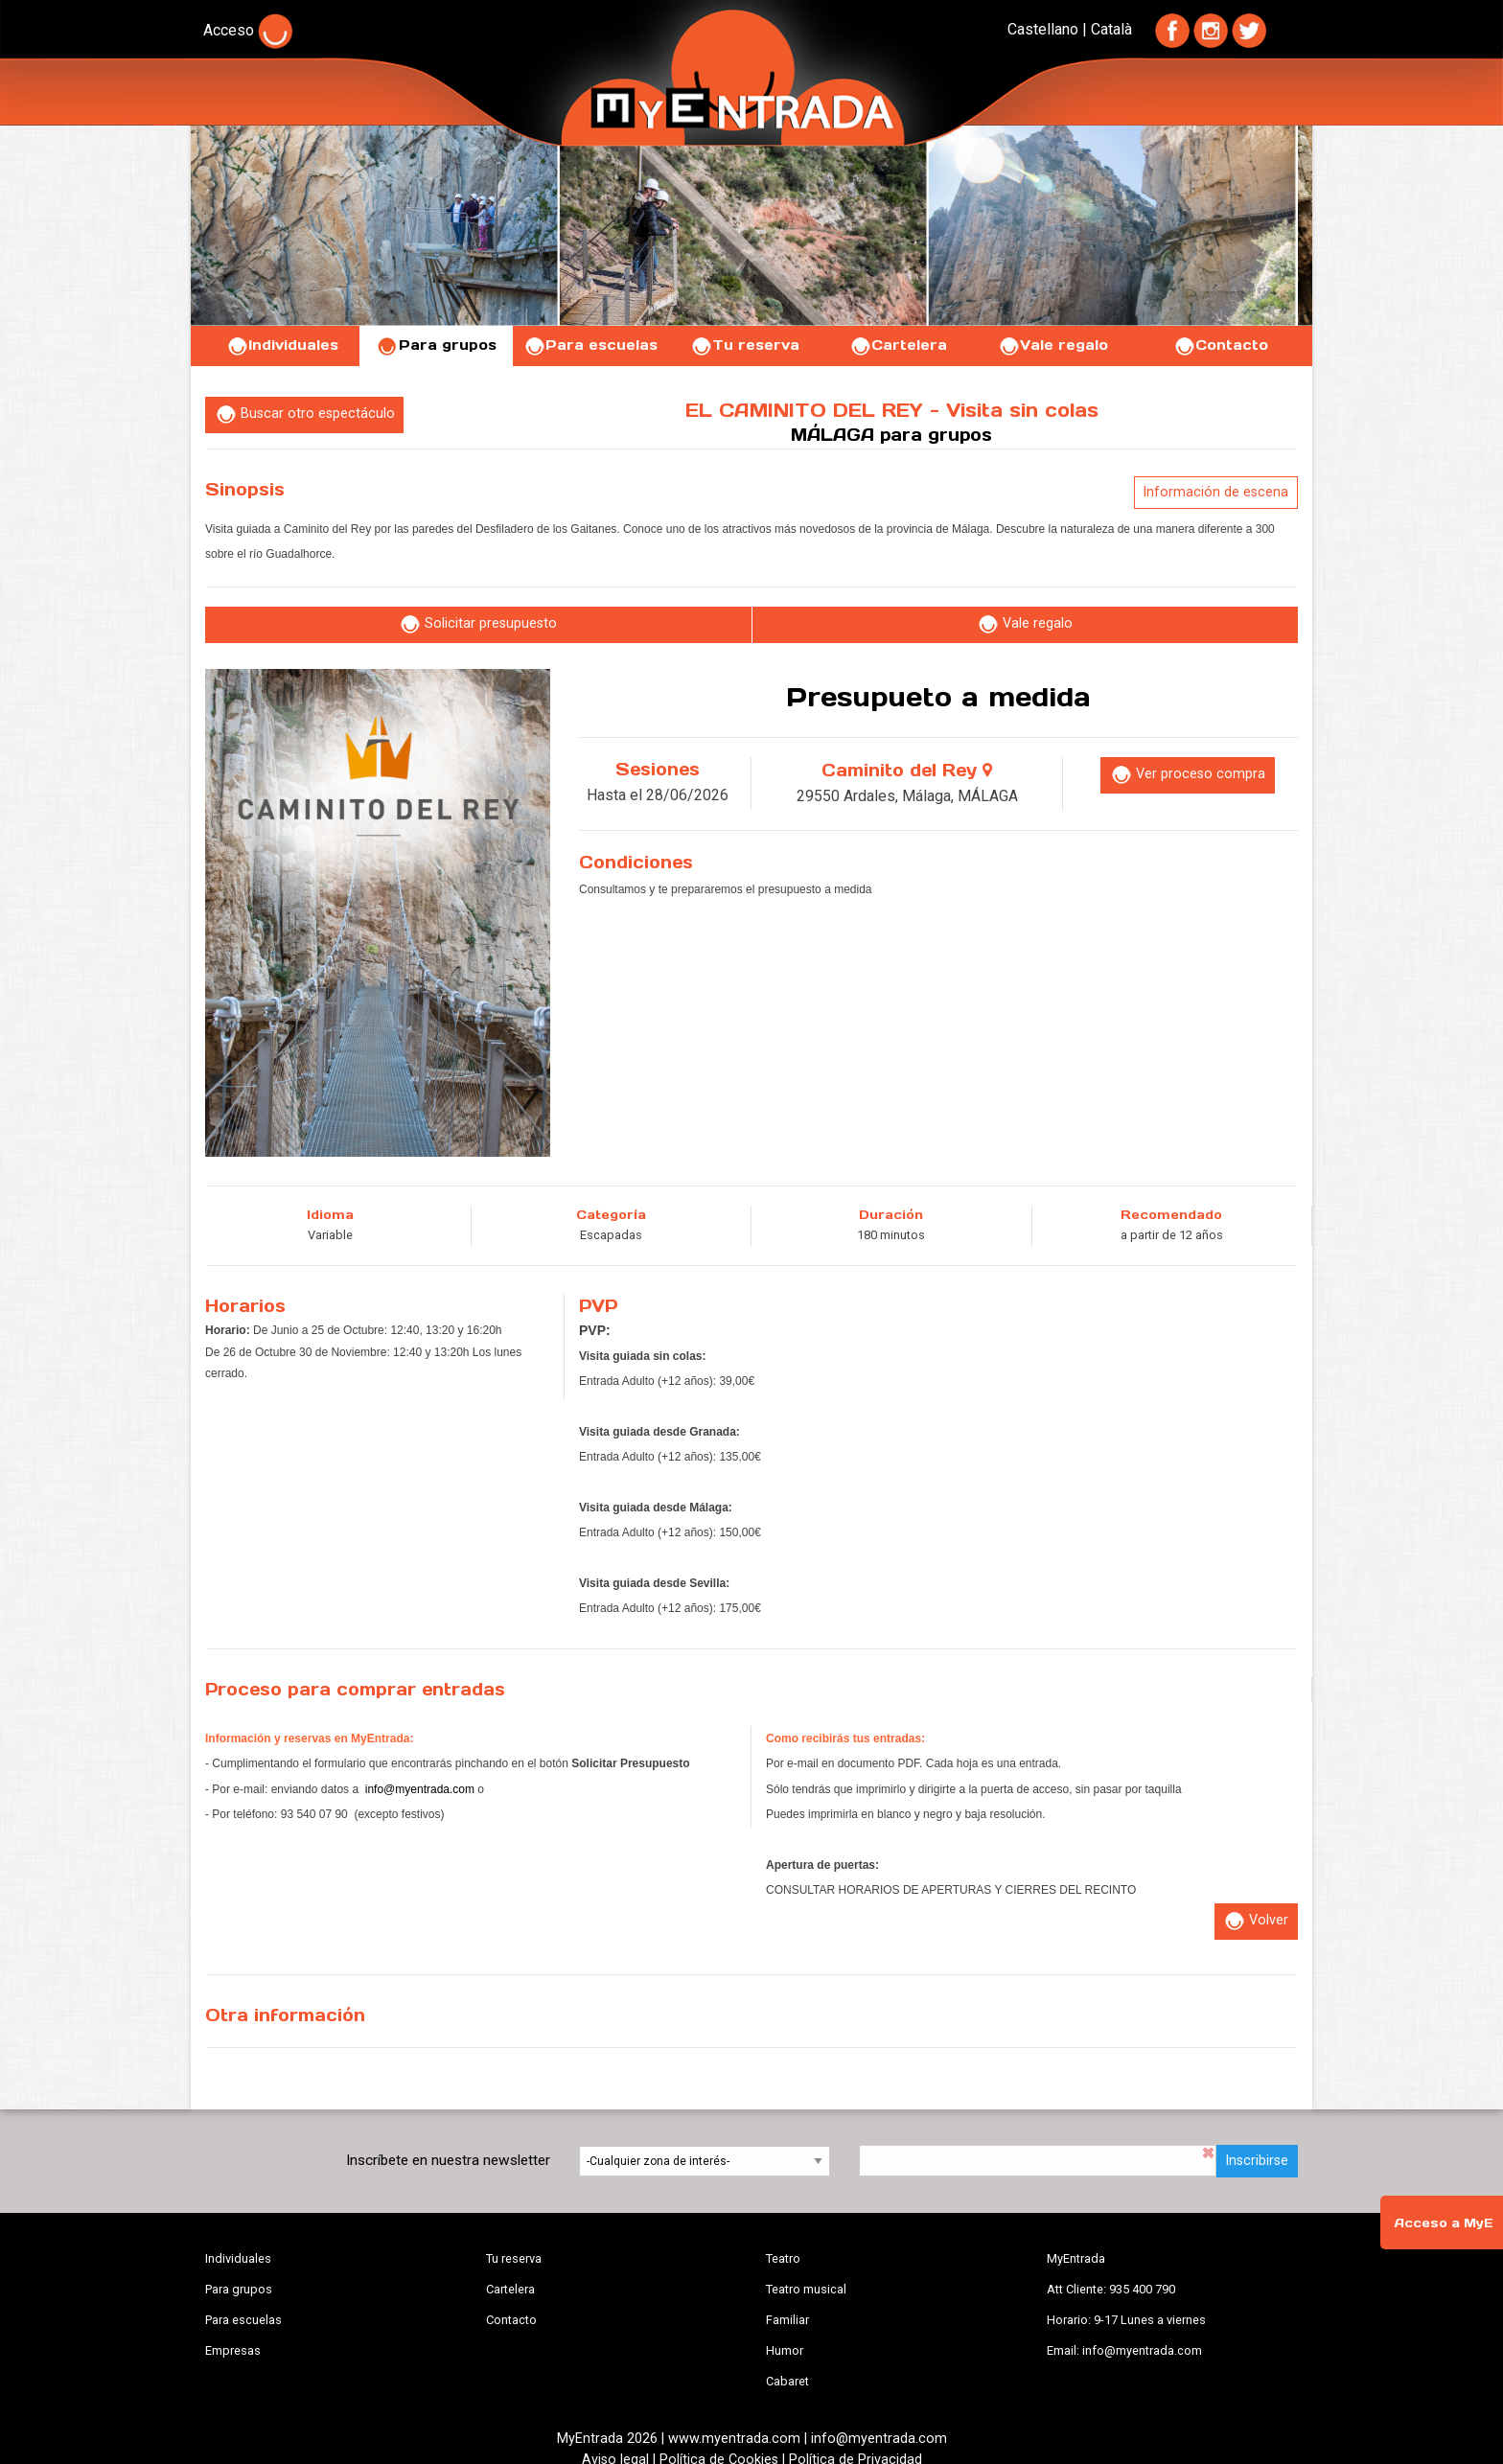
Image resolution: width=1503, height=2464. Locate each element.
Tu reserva (744, 345)
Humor (784, 2350)
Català (1111, 29)
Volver (1255, 1921)
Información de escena (1215, 492)
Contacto (1220, 345)
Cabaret (787, 2381)
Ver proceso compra (1187, 775)
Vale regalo (1053, 345)
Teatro (783, 2258)
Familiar (787, 2320)
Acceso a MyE (1443, 2223)
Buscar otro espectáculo (305, 414)
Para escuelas (590, 345)
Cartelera (898, 345)
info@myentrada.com (419, 1789)
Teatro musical (806, 2289)
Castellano (1042, 29)
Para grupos (437, 345)
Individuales (282, 345)
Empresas (233, 2350)
